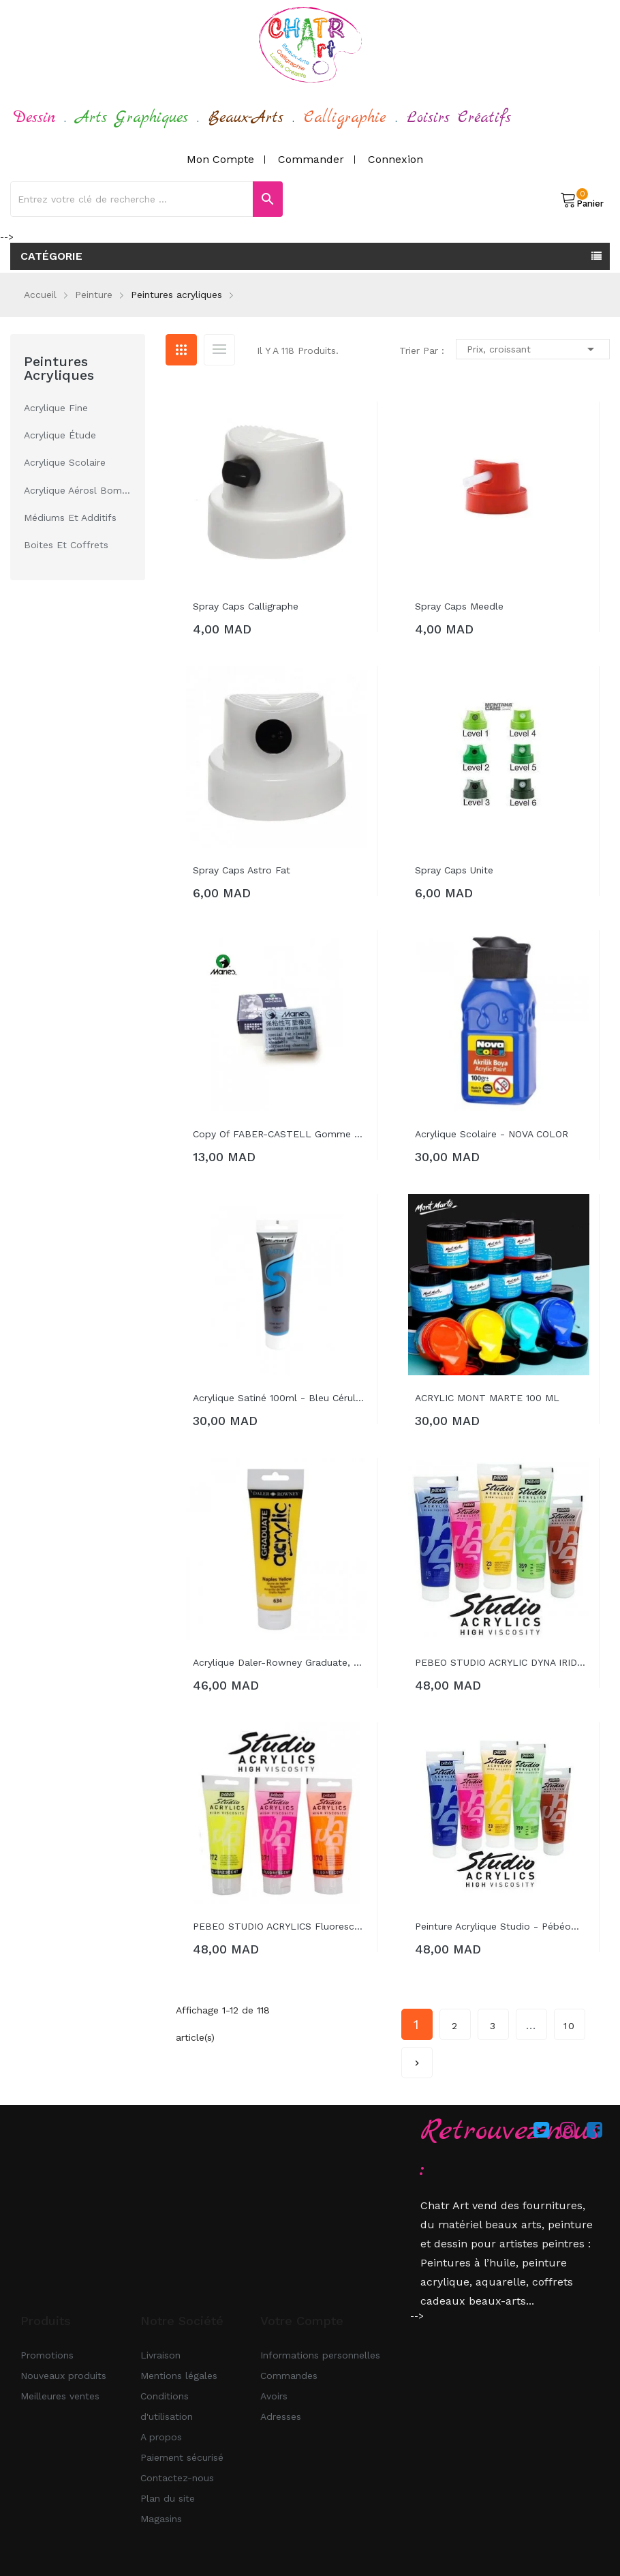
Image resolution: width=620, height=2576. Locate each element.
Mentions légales (178, 2375)
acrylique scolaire (65, 462)
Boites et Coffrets (66, 544)
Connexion (395, 159)
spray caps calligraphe (245, 606)
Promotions (47, 2355)
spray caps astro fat (241, 870)
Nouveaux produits (63, 2375)
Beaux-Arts (245, 118)
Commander (311, 159)
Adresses (280, 2416)
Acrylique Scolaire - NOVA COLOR (491, 1133)
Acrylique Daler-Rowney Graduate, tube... (280, 1662)
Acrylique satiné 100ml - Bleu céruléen (280, 1397)
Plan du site (167, 2498)
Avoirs (274, 2396)
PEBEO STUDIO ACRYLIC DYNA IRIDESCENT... (502, 1662)
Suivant (417, 2058)
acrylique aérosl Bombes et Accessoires (77, 490)
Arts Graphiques (132, 118)
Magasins (161, 2518)
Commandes (288, 2375)
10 (569, 2025)
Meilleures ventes (59, 2396)
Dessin (34, 118)
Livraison (160, 2355)
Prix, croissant (533, 349)
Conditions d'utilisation (166, 2406)
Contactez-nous (177, 2477)
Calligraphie (345, 118)
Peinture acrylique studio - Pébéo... (497, 1926)
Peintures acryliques (59, 368)
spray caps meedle (459, 606)
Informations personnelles (320, 2355)
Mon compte (220, 159)
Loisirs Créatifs (459, 118)
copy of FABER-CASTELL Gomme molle (280, 1133)
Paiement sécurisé (181, 2457)
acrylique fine (56, 407)
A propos (161, 2436)
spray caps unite (454, 870)
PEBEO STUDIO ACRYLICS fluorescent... (280, 1926)
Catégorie (51, 256)
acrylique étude (60, 435)
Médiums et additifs (70, 517)
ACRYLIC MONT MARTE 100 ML (487, 1397)
